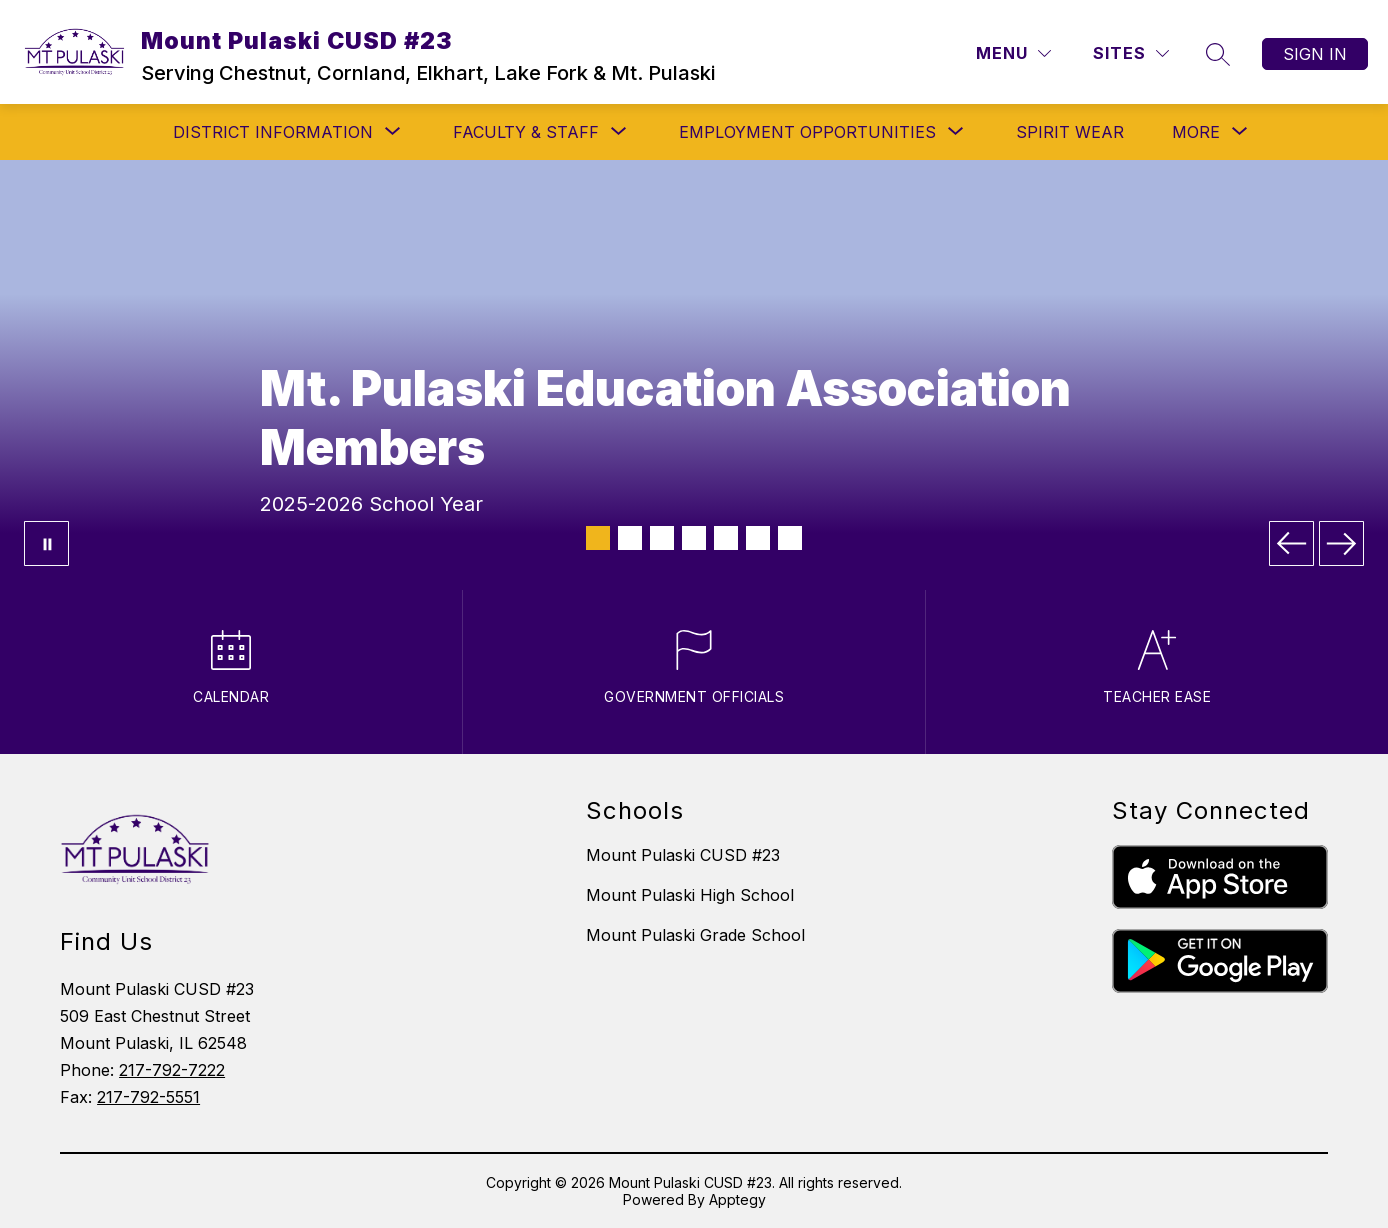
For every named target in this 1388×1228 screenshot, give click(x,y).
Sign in (1315, 54)
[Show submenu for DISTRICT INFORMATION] (273, 132)
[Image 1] (598, 538)
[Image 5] (726, 538)
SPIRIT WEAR (1070, 132)
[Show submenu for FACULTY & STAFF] (526, 132)
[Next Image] (1341, 543)
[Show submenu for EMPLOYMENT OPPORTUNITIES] (807, 132)
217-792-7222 (172, 1070)
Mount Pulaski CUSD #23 (683, 855)
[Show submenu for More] (1196, 132)
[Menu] (1013, 53)
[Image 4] (694, 538)
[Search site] (1218, 54)
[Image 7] (790, 538)
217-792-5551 (148, 1097)
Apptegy (737, 1199)
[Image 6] (758, 538)
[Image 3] (662, 538)
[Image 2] (630, 538)
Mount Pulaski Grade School (695, 935)
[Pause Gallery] (46, 543)
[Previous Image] (1291, 543)
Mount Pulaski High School (690, 895)
